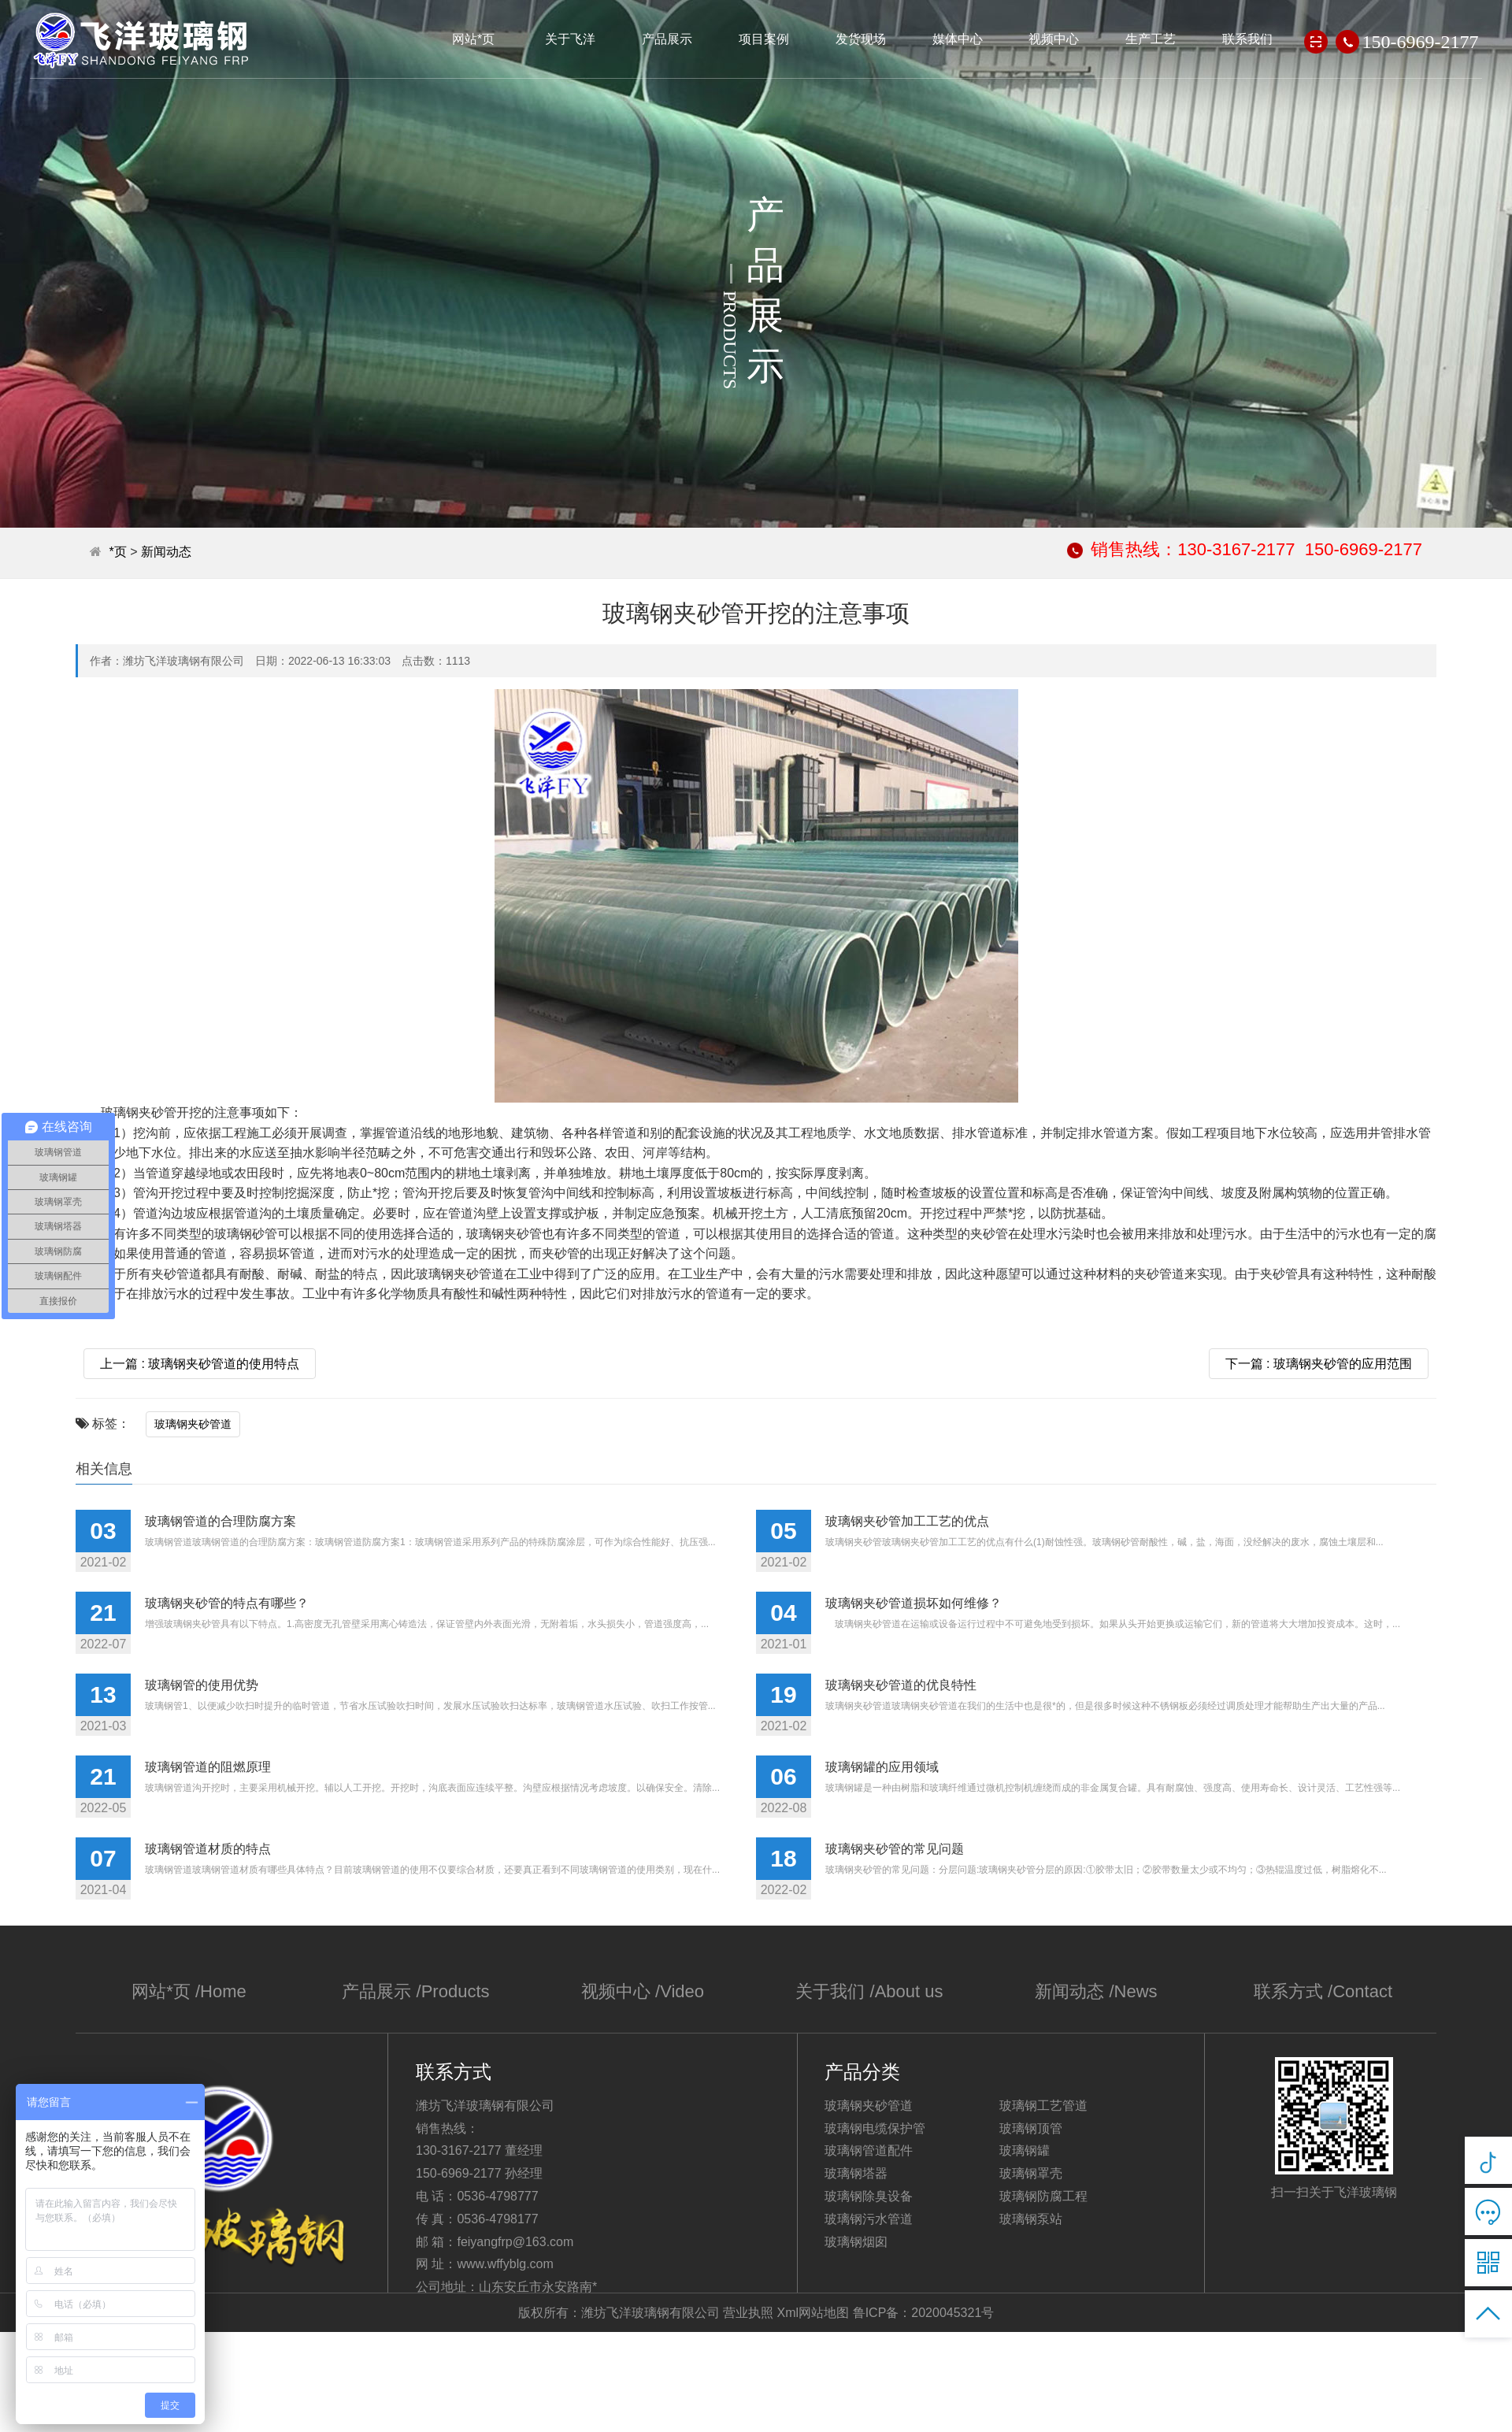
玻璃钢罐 (1024, 2150)
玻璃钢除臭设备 (869, 2196)
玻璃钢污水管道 (869, 2219)
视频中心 (1054, 39)
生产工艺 (1151, 39)
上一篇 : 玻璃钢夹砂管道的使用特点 (199, 1363)
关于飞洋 (570, 39)
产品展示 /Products (416, 1991)
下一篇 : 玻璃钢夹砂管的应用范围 (1318, 1363)
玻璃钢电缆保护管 (875, 2128)
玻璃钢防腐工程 (1043, 2196)
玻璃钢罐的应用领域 (882, 1767)
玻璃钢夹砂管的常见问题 (894, 1849)
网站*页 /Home (189, 1991)
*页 (117, 551)
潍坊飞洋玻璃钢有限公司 (142, 41)
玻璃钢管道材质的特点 (208, 1849)
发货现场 (861, 39)
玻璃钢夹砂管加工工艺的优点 (907, 1521)
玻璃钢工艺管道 (1043, 2105)
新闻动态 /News (1097, 1991)
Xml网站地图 (813, 2312)
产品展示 (667, 39)
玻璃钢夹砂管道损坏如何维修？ (913, 1603)
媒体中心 (957, 39)
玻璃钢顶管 (1030, 2128)
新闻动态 (166, 551)
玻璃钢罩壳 (1030, 2173)
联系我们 (1248, 39)
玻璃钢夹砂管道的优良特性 (900, 1685)
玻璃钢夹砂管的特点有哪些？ (227, 1603)
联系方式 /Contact (1323, 1991)
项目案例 (764, 39)
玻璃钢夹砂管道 (193, 1424)
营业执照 (748, 2312)
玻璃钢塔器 (856, 2173)
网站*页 (473, 39)
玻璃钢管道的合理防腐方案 (220, 1521)
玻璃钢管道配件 (869, 2150)
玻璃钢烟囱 (856, 2241)
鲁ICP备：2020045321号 (924, 2312)
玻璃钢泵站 (1030, 2219)
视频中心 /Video (642, 1991)
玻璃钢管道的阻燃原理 (208, 1767)
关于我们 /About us (869, 1991)
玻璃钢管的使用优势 (201, 1685)
